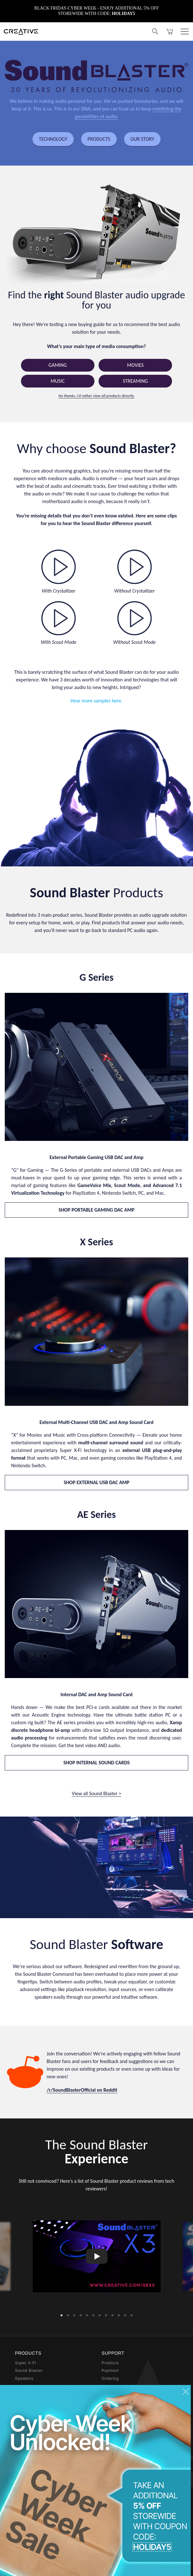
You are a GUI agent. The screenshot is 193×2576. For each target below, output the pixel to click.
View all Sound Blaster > (96, 1793)
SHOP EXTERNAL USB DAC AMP (96, 1482)
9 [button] (112, 2313)
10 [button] (119, 2313)
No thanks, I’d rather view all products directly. (97, 395)
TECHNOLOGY (53, 139)
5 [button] (87, 2313)
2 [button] (68, 2313)
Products (110, 2363)
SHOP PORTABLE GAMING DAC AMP (96, 1210)
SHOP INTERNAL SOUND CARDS (96, 1763)
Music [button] (58, 381)
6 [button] (93, 2313)
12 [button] (131, 2313)
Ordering (110, 2378)
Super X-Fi (25, 2363)
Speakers (24, 2378)
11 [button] (125, 2313)
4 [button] (80, 2313)
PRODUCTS (98, 139)
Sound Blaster (29, 2370)
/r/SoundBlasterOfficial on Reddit (82, 2090)
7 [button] (99, 2313)
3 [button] (74, 2313)
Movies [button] (135, 365)
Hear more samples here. (96, 701)
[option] (96, 2256)
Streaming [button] (135, 381)
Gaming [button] (58, 365)
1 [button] (61, 2313)
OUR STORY (142, 139)
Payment (110, 2370)
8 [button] (106, 2313)
